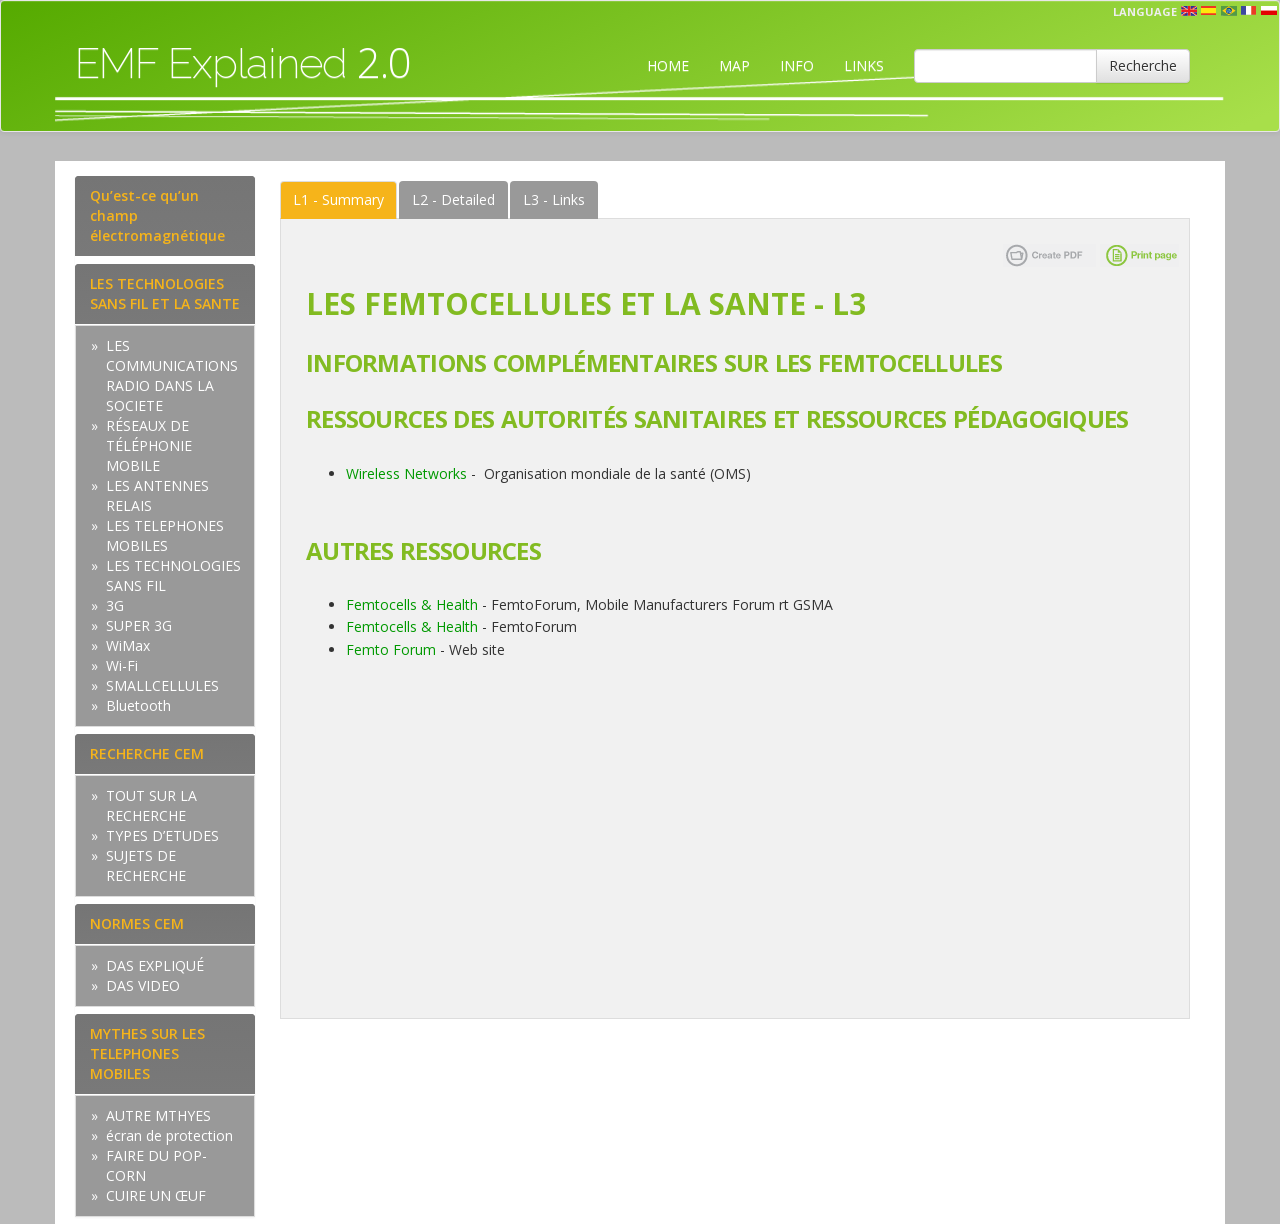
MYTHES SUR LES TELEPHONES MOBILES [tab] (147, 1053)
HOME (668, 65)
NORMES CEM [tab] (137, 923)
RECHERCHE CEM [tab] (147, 753)
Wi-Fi (122, 665)
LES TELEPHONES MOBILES (165, 535)
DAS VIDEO (143, 985)
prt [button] (1229, 11)
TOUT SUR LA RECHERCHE (151, 805)
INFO (797, 65)
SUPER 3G (139, 625)
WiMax (128, 645)
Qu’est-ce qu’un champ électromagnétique (157, 215)
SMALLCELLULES (162, 685)
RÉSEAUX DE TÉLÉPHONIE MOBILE (149, 445)
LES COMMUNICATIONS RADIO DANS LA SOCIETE (172, 375)
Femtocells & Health (412, 604)
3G (115, 605)
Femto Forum (391, 649)
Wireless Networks (406, 473)
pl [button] (1269, 11)
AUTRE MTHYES (158, 1115)
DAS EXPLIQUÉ (155, 965)
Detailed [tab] (453, 199)
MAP (734, 65)
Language (1145, 11)
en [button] (1189, 11)
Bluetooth (138, 705)
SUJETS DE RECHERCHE (146, 865)
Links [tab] (554, 199)
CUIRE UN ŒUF (156, 1195)
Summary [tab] (338, 199)
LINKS (864, 65)
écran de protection (169, 1135)
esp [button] (1209, 11)
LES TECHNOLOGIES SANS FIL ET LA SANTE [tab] (165, 293)
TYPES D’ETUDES (162, 835)
